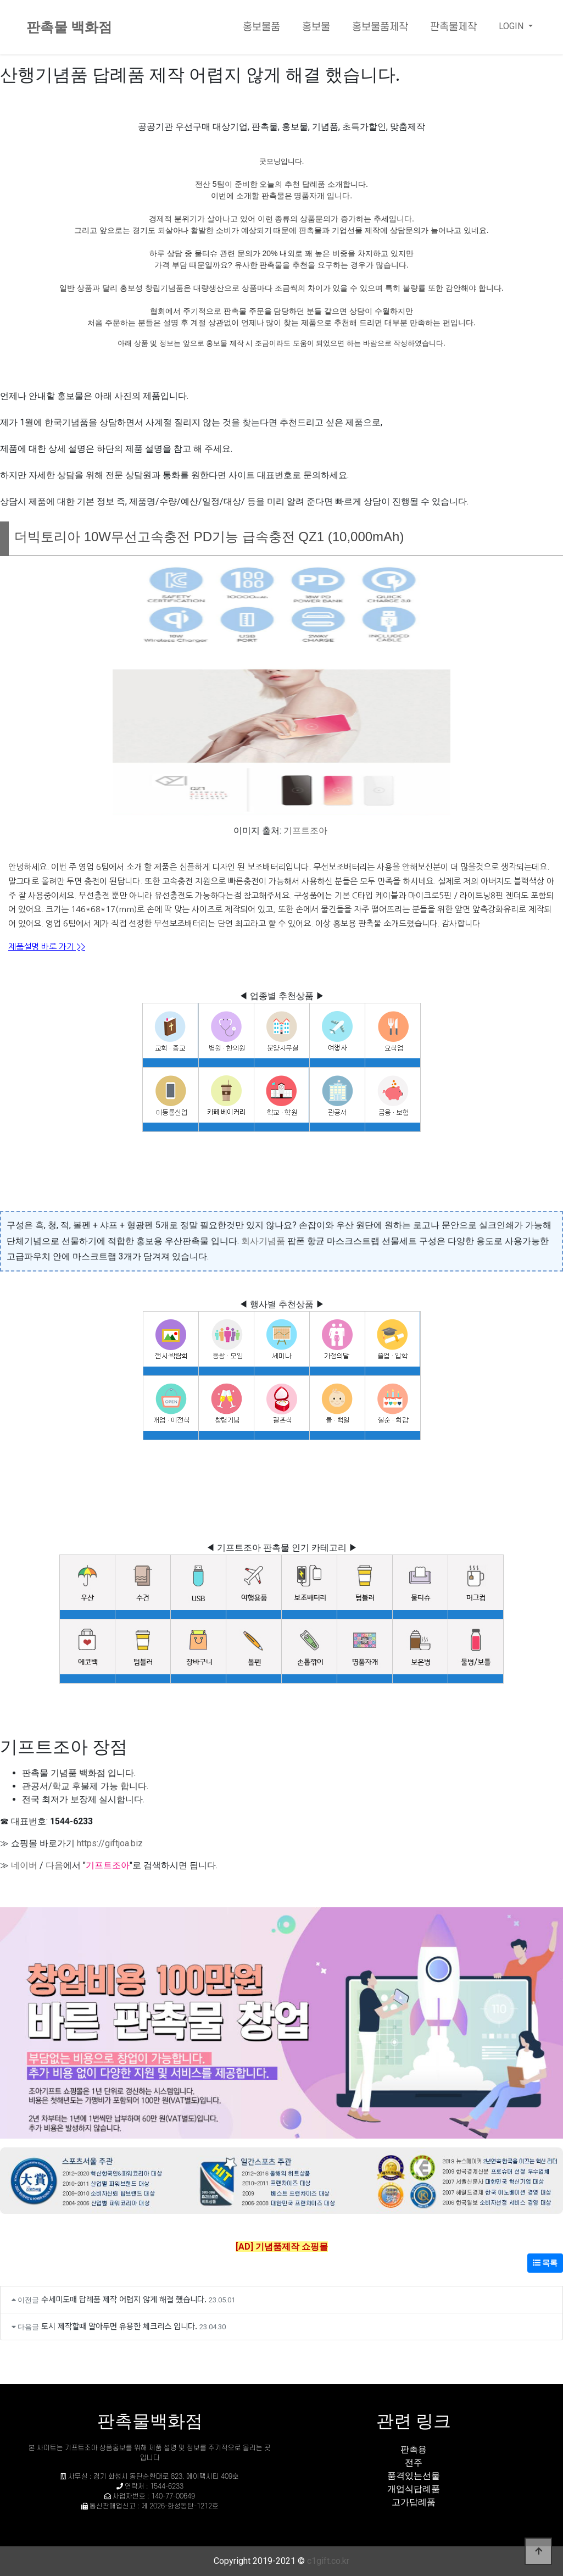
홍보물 (316, 27)
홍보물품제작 (380, 27)
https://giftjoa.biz (110, 1843)
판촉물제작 (453, 27)
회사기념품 (263, 1241)
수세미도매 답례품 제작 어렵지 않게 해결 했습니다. (124, 2299)
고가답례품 (414, 2502)
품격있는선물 (413, 2475)
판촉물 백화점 (69, 27)
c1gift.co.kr (328, 2561)
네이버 (24, 1865)
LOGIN (512, 26)
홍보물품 (261, 27)
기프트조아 (305, 830)
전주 (413, 2462)
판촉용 (413, 2449)
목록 (545, 2262)
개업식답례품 (413, 2489)
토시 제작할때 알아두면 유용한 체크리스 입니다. (119, 2325)
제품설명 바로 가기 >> (46, 946)
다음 (54, 1865)
